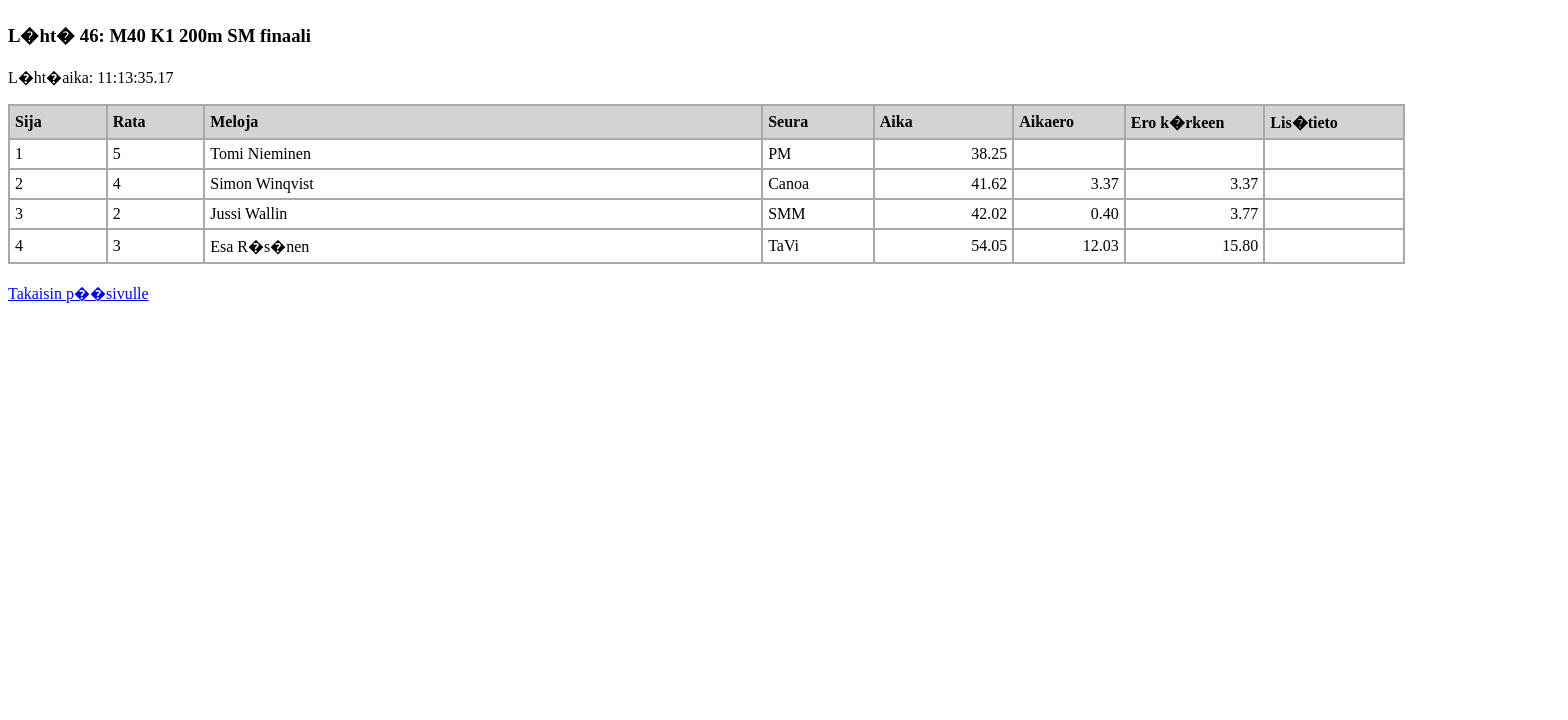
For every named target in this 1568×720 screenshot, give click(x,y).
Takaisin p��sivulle (78, 293)
